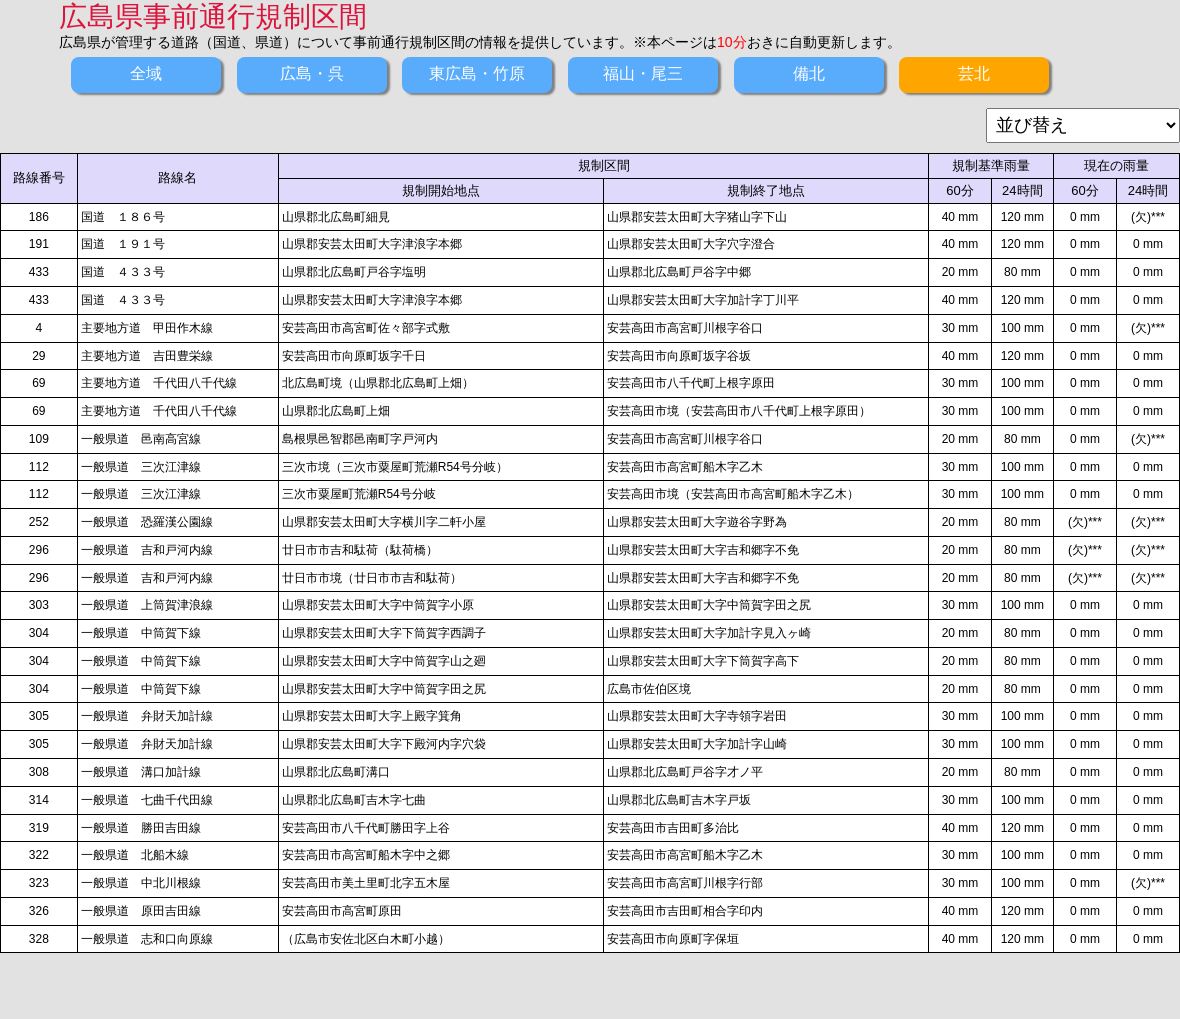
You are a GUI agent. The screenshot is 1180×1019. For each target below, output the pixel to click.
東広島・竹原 (477, 73)
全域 (146, 73)
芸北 (974, 73)
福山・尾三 (643, 73)
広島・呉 (312, 73)
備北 (809, 73)
